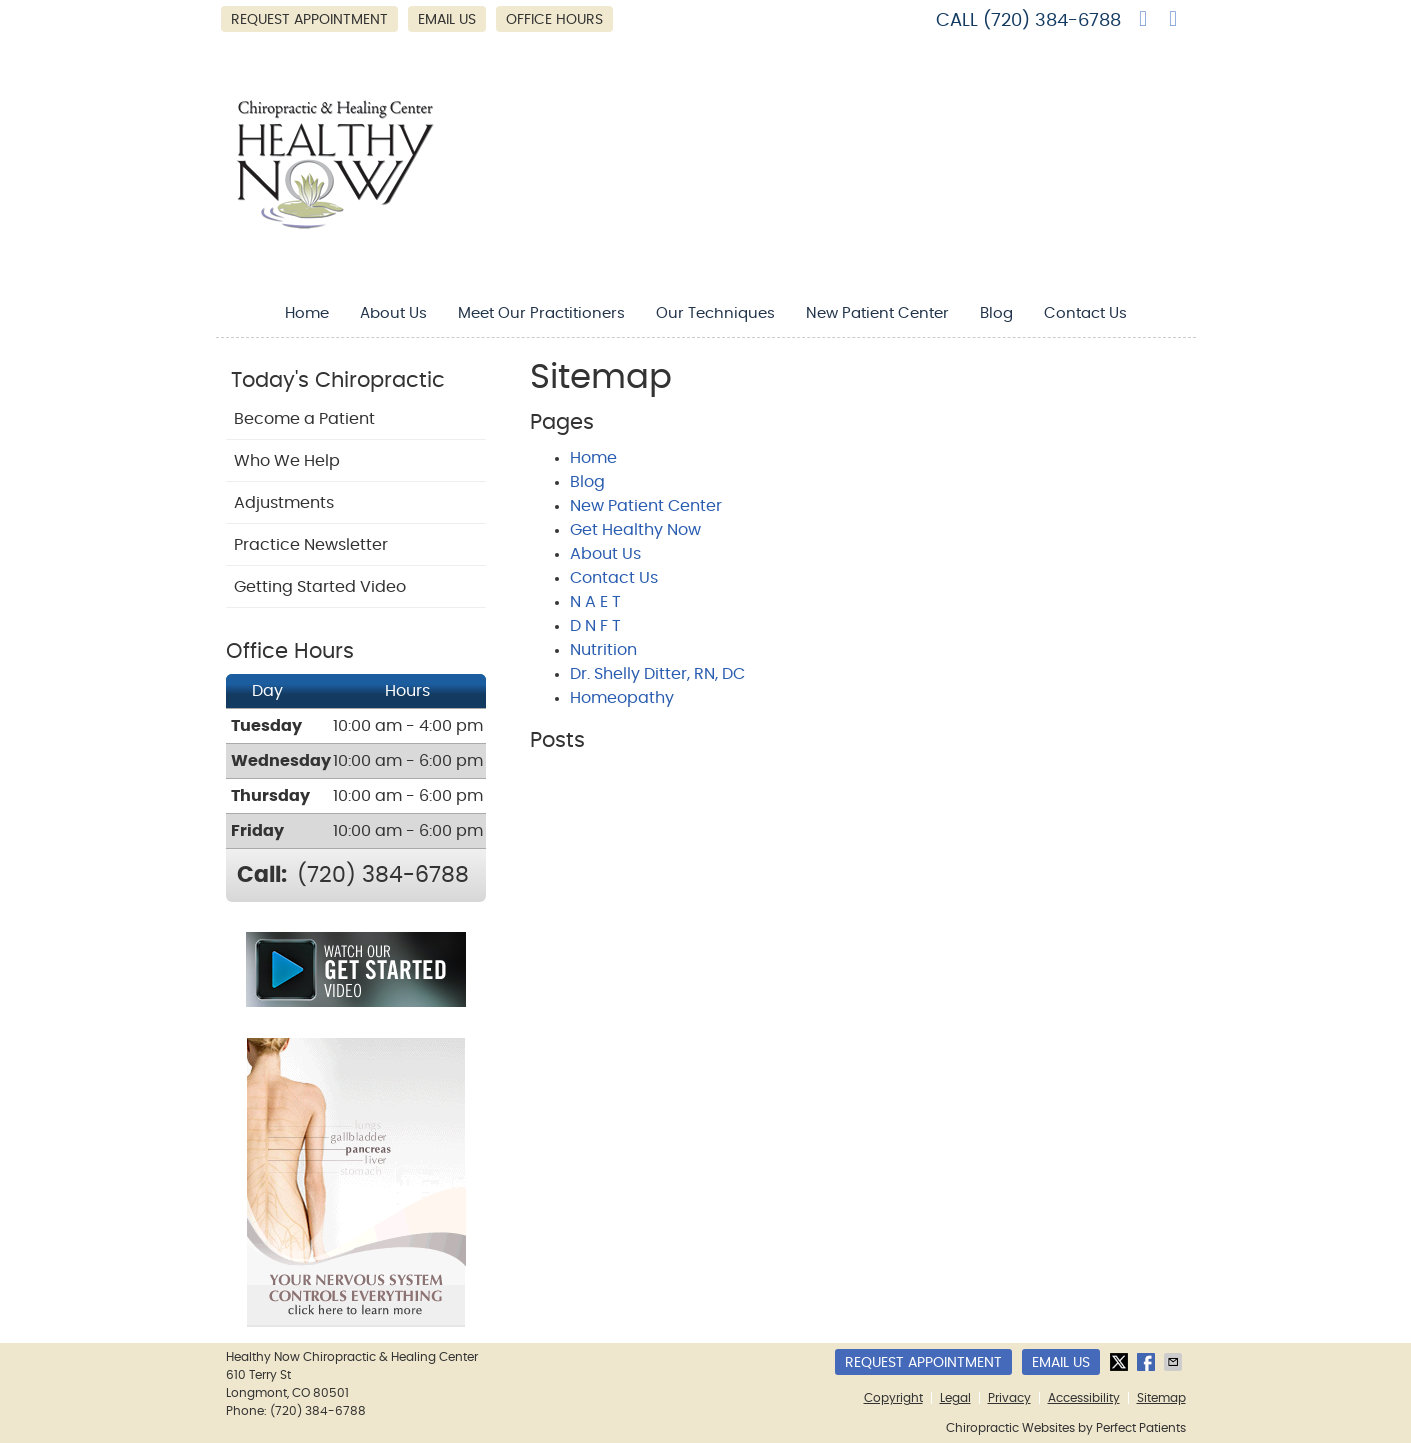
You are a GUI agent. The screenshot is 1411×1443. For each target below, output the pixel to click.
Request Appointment (309, 20)
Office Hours (554, 20)
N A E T (595, 602)
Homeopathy (622, 698)
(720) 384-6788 (1052, 21)
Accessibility (1084, 1398)
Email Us (447, 20)
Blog (996, 313)
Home (307, 313)
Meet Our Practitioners (541, 313)
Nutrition (603, 650)
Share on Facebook (1148, 1362)
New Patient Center (877, 313)
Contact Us (1085, 313)
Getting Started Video (320, 587)
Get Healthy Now (635, 530)
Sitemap (1161, 1398)
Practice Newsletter (311, 545)
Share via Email (1175, 1362)
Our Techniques (715, 313)
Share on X (1121, 1362)
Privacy (1009, 1398)
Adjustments (284, 503)
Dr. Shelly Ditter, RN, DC (657, 674)
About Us (393, 313)
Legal (955, 1398)
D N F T (595, 626)
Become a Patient (304, 419)
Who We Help (287, 461)
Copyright (893, 1398)
